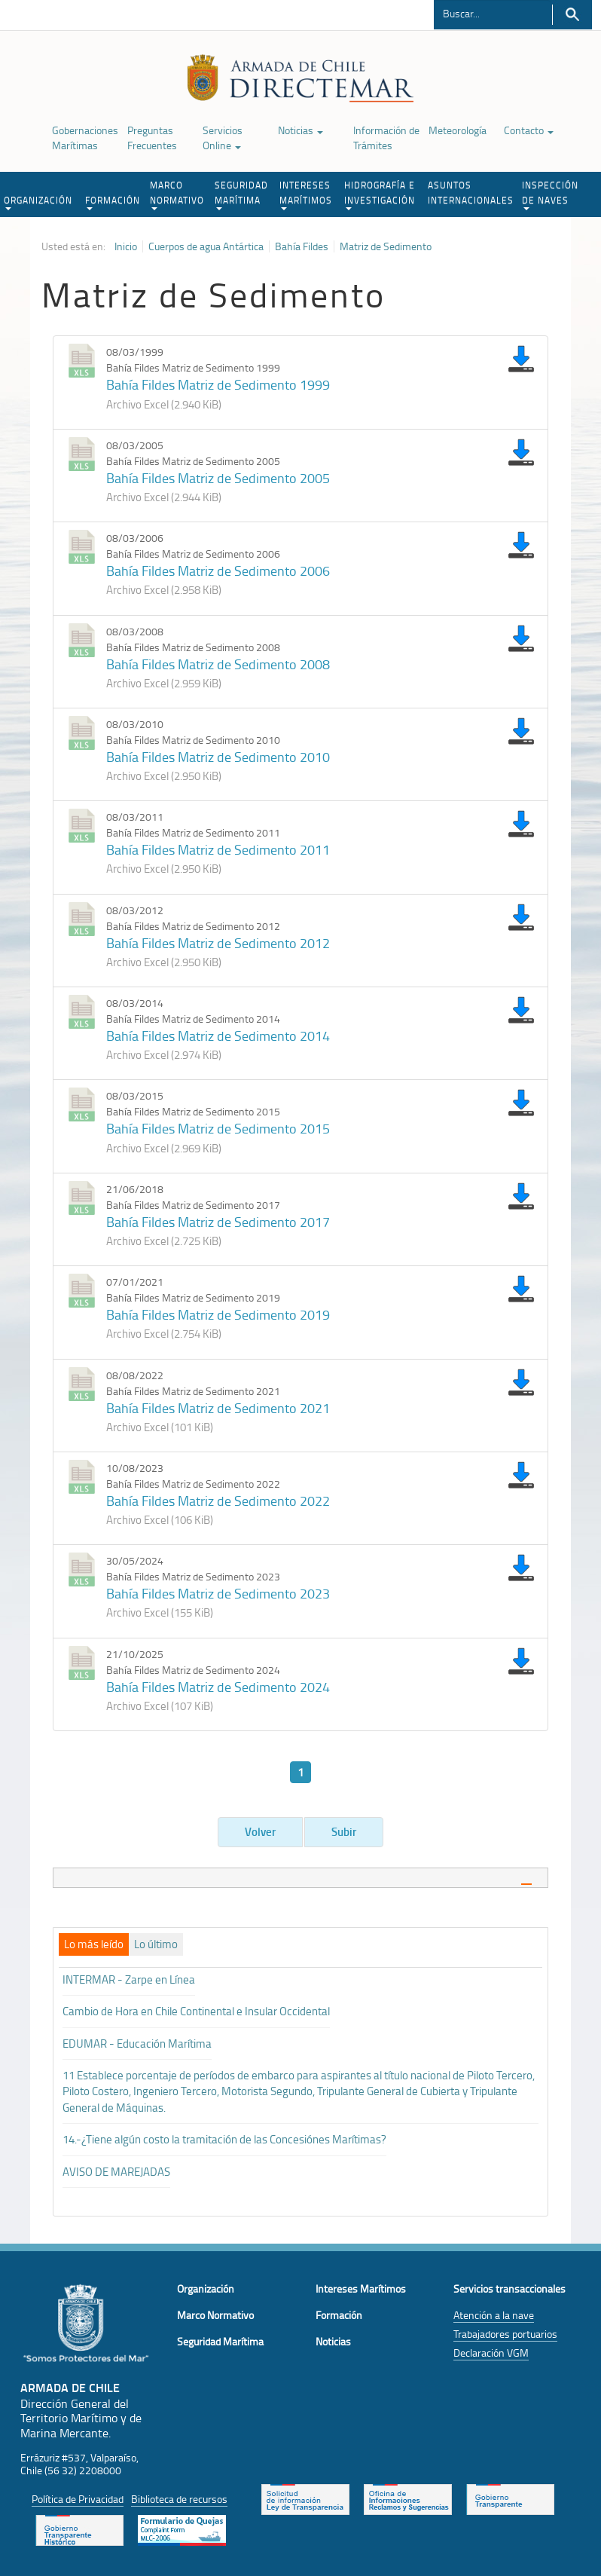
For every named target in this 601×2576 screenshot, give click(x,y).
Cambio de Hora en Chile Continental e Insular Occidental (196, 2011)
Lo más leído (94, 1944)
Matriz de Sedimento (386, 246)
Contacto (529, 130)
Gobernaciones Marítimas (85, 137)
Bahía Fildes (301, 246)
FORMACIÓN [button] (112, 202)
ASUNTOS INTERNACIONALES (471, 193)
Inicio (125, 246)
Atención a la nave (493, 2315)
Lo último (156, 1944)
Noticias (300, 130)
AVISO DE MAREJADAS (116, 2172)
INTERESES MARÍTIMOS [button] (305, 194)
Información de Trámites (386, 137)
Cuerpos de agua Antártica (206, 246)
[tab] (300, 1878)
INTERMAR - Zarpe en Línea (129, 1979)
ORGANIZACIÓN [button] (38, 202)
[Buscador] (492, 13)
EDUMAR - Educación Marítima (137, 2043)
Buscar (572, 14)
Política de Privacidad (78, 2499)
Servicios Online (223, 137)
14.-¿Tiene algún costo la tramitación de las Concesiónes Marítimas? (224, 2139)
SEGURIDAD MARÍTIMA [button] (241, 194)
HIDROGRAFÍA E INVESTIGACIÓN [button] (379, 194)
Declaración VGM (491, 2352)
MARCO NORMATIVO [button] (177, 194)
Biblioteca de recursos (179, 2499)
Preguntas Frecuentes (152, 137)
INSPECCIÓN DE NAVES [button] (550, 194)
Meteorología (458, 130)
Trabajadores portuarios (505, 2334)
